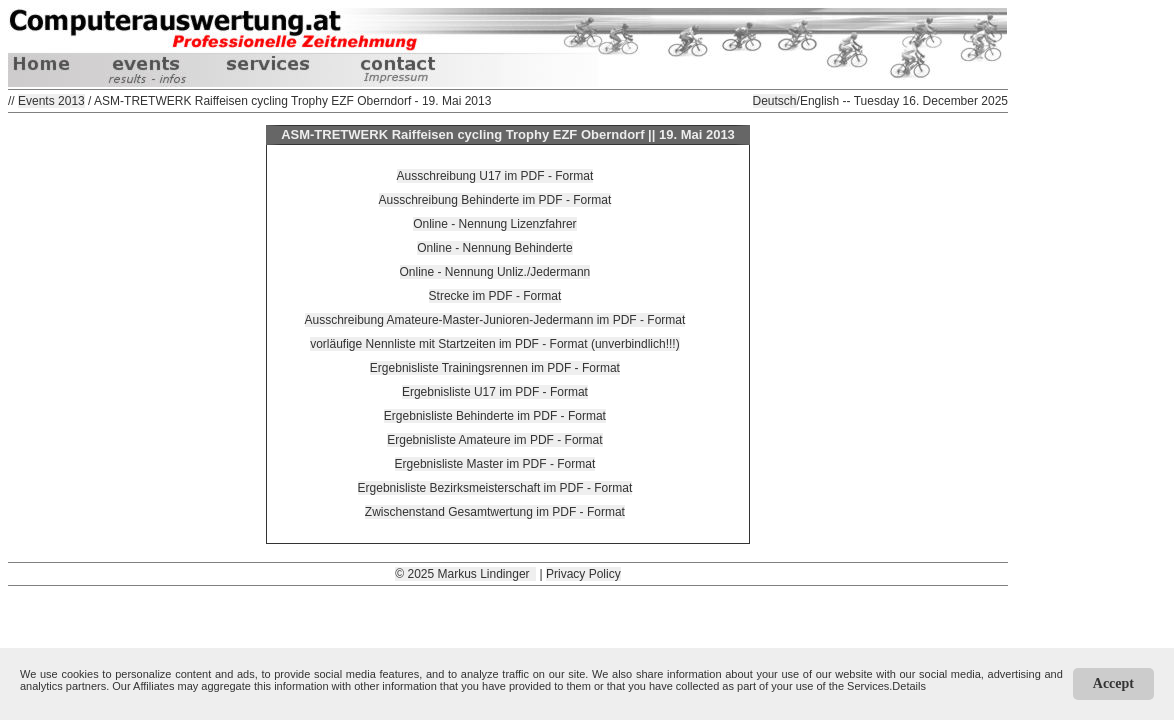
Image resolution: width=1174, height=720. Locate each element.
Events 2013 (51, 101)
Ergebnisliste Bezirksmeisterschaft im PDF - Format (495, 488)
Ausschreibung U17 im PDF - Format (495, 176)
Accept (1113, 683)
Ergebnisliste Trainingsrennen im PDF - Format (495, 368)
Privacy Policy (583, 574)
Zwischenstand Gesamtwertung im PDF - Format (495, 512)
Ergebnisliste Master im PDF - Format (495, 464)
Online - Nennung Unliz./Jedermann (495, 272)
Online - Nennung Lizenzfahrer (494, 224)
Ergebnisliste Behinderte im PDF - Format (495, 416)
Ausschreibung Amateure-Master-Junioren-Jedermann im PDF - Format (495, 320)
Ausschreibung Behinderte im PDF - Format (495, 200)
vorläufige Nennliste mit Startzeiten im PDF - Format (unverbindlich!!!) (494, 344)
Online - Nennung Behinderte (494, 248)
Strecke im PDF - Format (495, 296)
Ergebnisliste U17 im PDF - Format (495, 392)
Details (909, 686)
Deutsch (775, 101)
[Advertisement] (508, 631)
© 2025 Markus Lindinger (465, 574)
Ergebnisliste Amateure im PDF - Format (494, 440)
